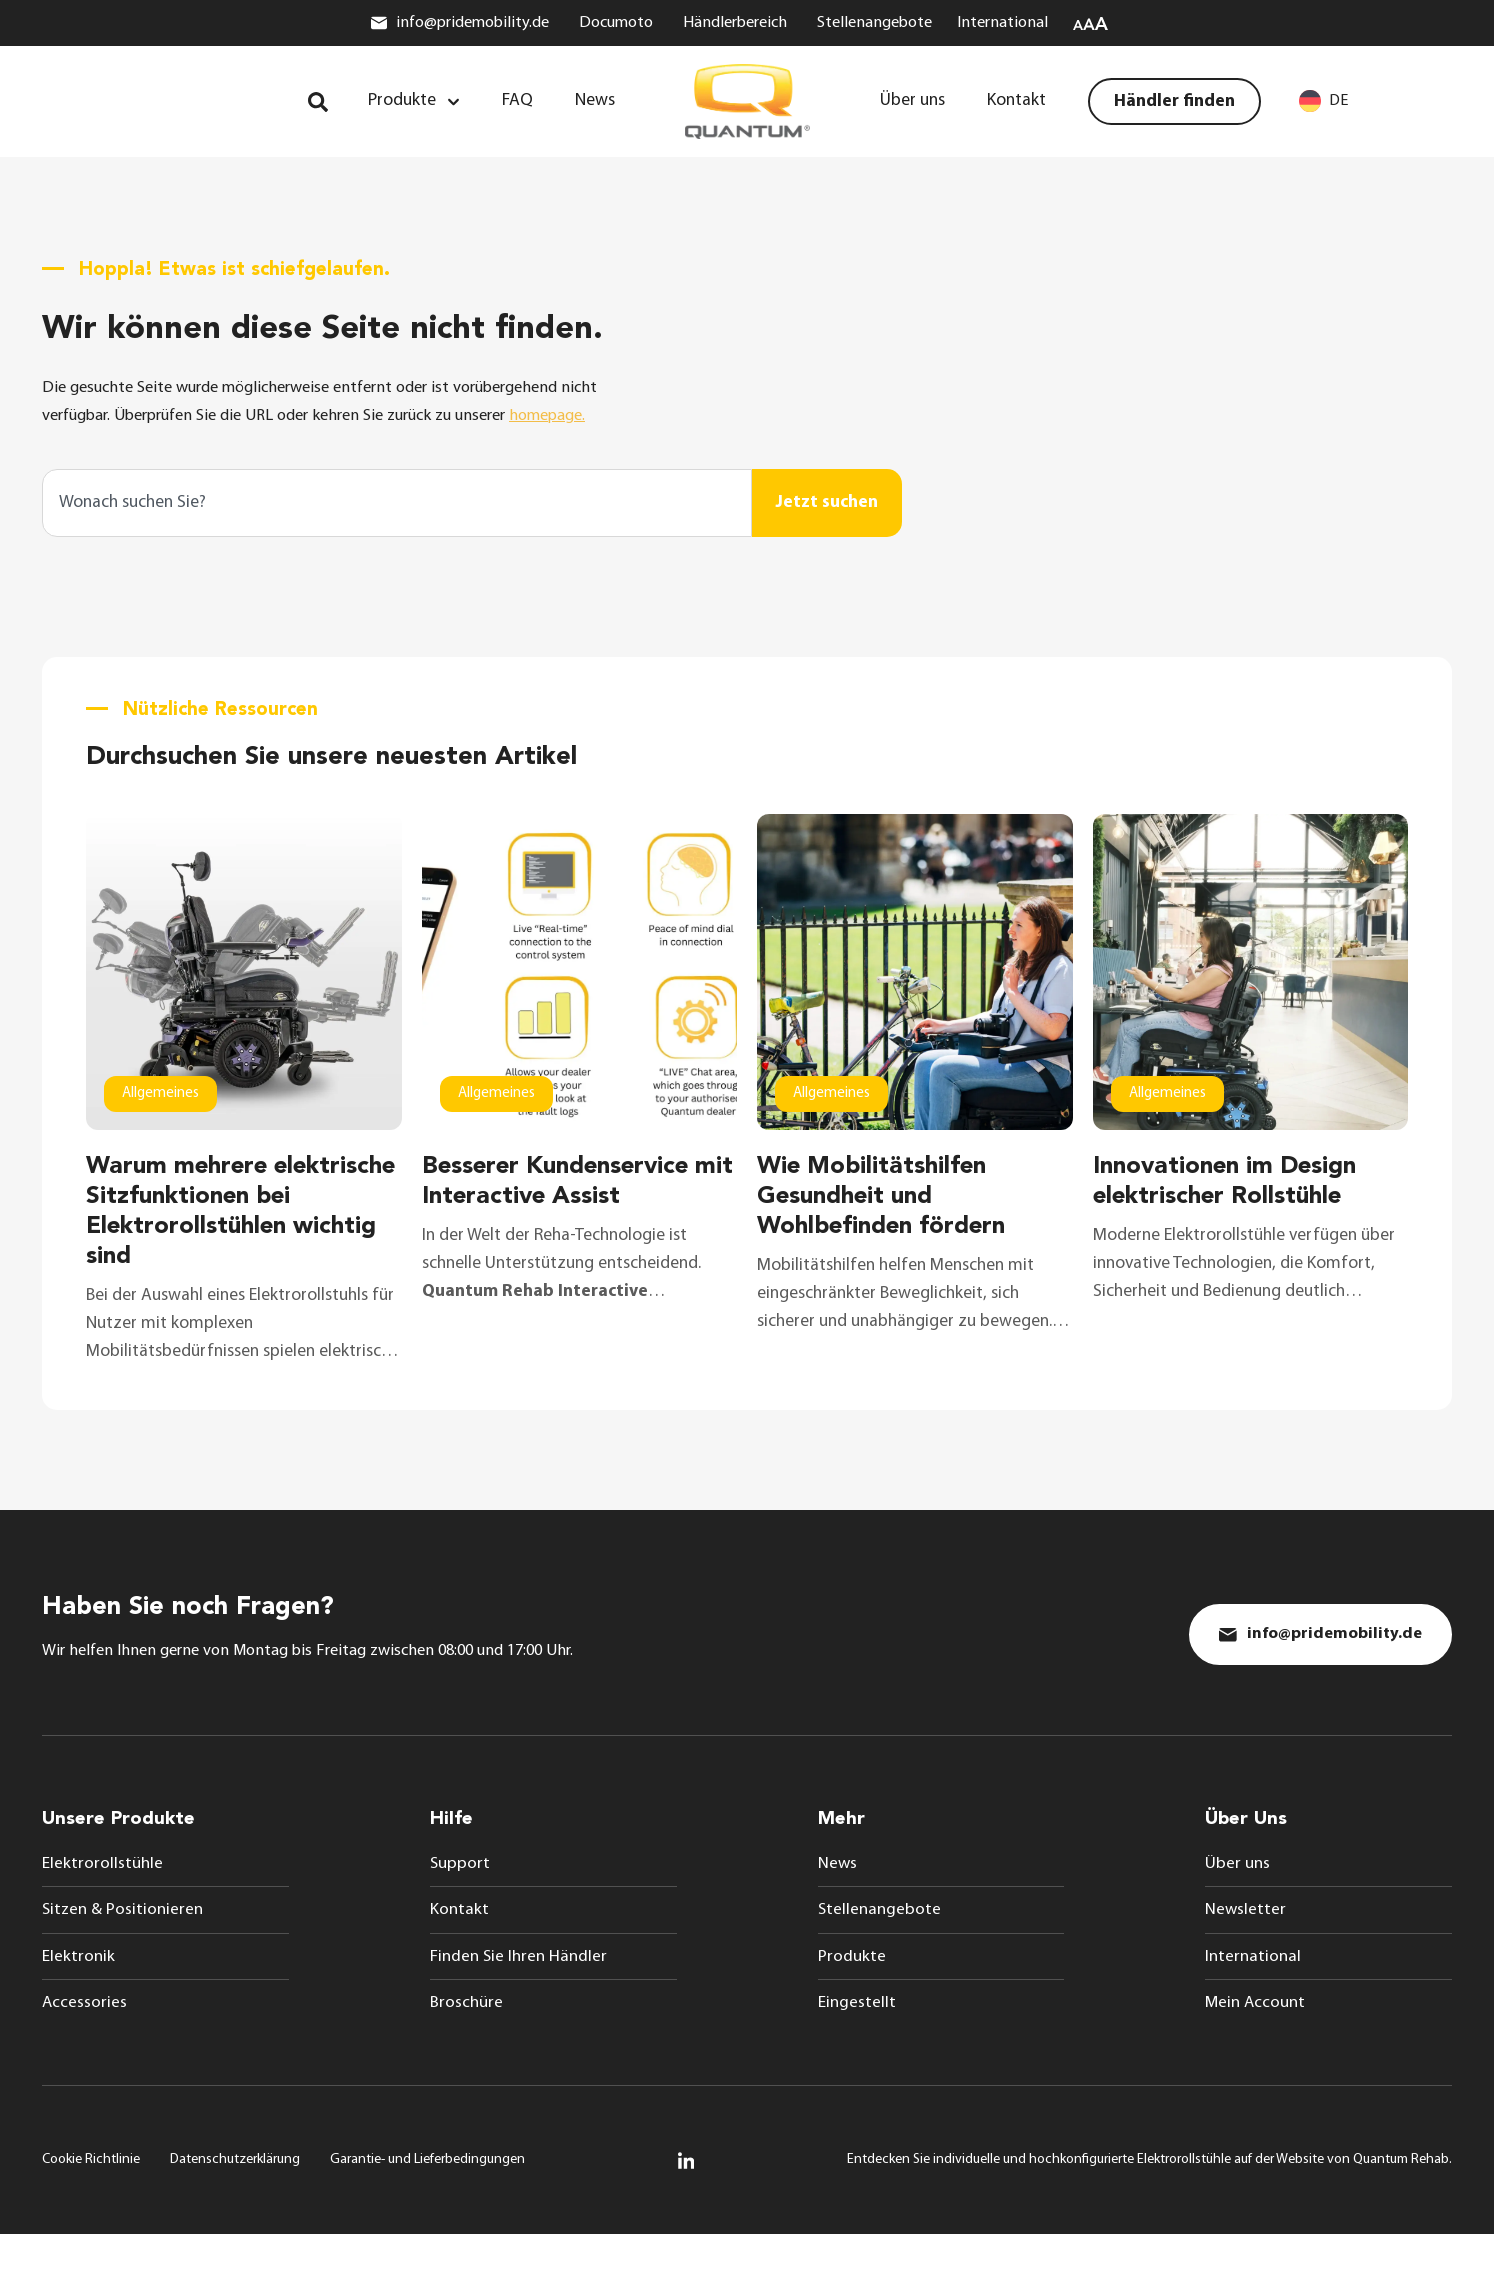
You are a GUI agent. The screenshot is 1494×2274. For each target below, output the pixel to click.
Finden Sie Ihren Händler (519, 1993)
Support (460, 1898)
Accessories (85, 2040)
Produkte (852, 1993)
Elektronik (78, 1993)
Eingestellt (857, 2040)
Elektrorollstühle (102, 1898)
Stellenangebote (880, 1946)
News (838, 1898)
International (1253, 1993)
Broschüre (466, 2040)
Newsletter (1246, 1946)
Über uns (1237, 1898)
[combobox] (397, 516)
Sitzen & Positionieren (123, 1946)
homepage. (593, 429)
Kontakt (459, 1946)
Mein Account (1256, 2040)
